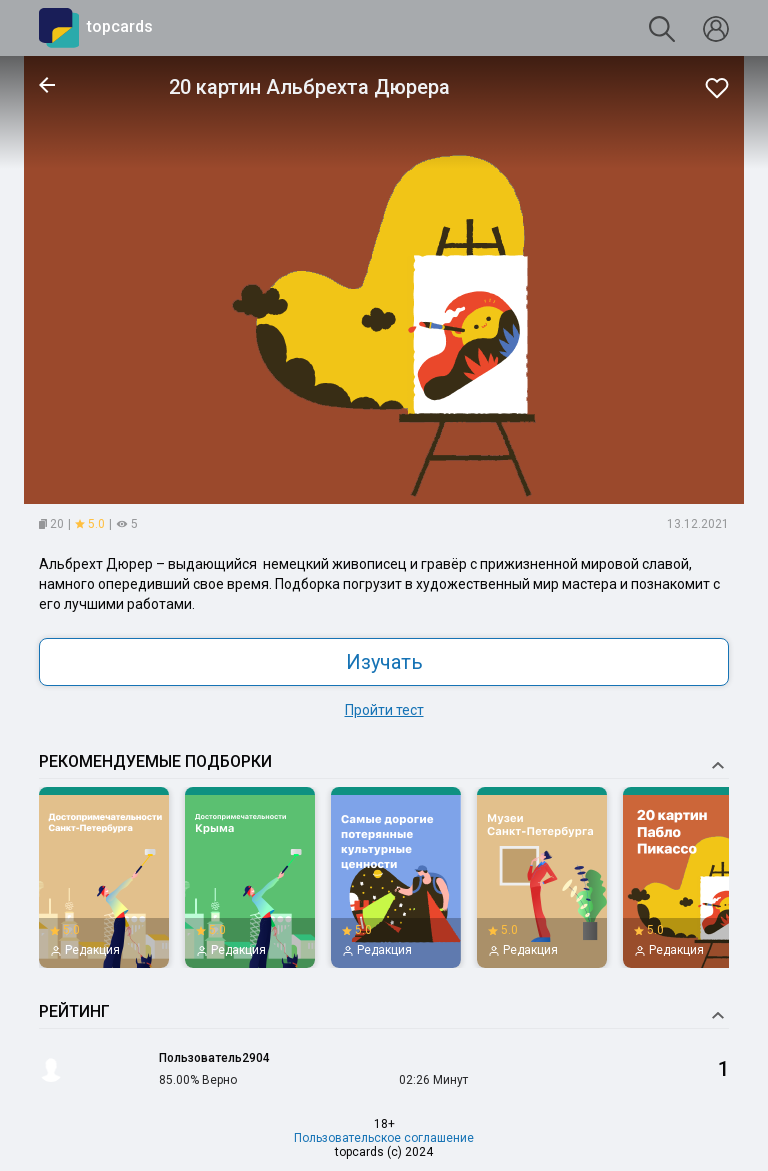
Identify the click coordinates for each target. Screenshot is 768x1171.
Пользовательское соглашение (384, 1138)
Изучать (384, 662)
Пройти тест (384, 710)
